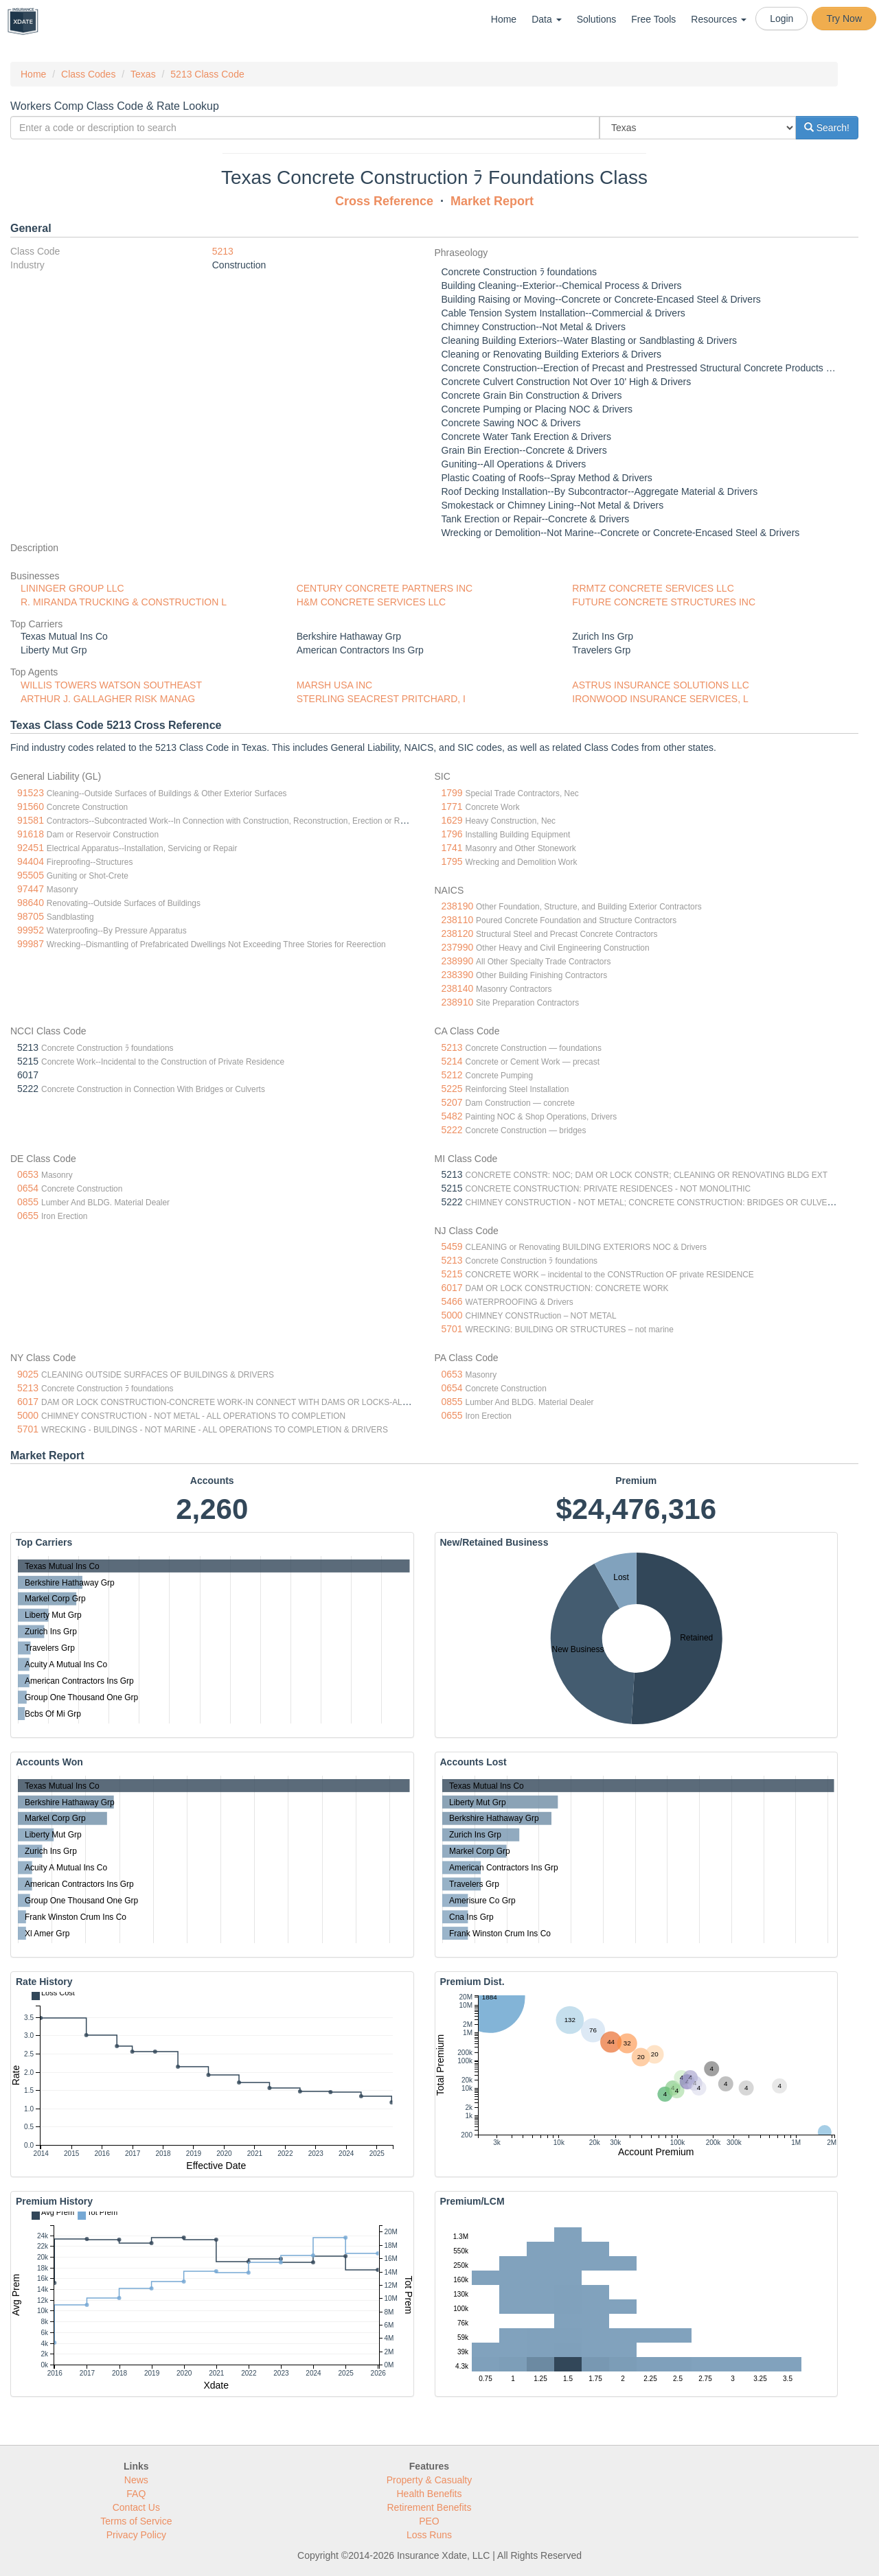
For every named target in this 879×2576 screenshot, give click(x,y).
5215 (452, 1273)
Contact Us (136, 2507)
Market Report (492, 201)
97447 (30, 888)
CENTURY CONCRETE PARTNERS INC (384, 588)
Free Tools (653, 19)
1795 (452, 861)
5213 (222, 251)
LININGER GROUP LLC (72, 588)
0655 (27, 1215)
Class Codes (88, 74)
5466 (452, 1301)
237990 (458, 947)
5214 (452, 1061)
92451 (30, 847)
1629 (452, 820)
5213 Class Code (207, 74)
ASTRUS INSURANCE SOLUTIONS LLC (660, 685)
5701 (452, 1328)
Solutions (597, 19)
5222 (452, 1129)
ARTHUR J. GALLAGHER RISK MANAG (108, 698)
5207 (452, 1102)
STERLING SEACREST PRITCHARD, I (381, 698)
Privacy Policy (136, 2534)
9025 (27, 1374)
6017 (452, 1287)
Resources (718, 19)
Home (503, 19)
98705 (30, 916)
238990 (458, 960)
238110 (458, 919)
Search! (826, 127)
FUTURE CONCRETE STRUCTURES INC (663, 601)
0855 (27, 1201)
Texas (143, 74)
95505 (30, 875)
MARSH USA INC (334, 685)
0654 (27, 1188)
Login (781, 18)
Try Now (844, 18)
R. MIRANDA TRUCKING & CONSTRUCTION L (124, 601)
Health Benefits (429, 2493)
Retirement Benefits (429, 2507)
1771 (452, 806)
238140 (458, 988)
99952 (30, 930)
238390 (458, 974)
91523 (30, 792)
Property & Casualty (429, 2479)
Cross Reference (384, 201)
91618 (30, 833)
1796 (452, 833)
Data (546, 19)
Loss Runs (429, 2534)
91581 (30, 820)
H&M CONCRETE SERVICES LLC (371, 601)
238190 (458, 906)
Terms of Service (136, 2521)
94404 (30, 861)
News (136, 2479)
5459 (452, 1246)
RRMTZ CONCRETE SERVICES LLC (652, 588)
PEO (429, 2521)
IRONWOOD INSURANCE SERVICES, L (660, 698)
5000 (452, 1315)
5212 (452, 1074)
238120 (458, 933)
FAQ (136, 2493)
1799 (452, 792)
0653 (27, 1174)
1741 (452, 847)
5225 (452, 1088)
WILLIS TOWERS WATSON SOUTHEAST (111, 685)
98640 (30, 902)
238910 (458, 1002)
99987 (30, 943)
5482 (452, 1116)
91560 (30, 806)
